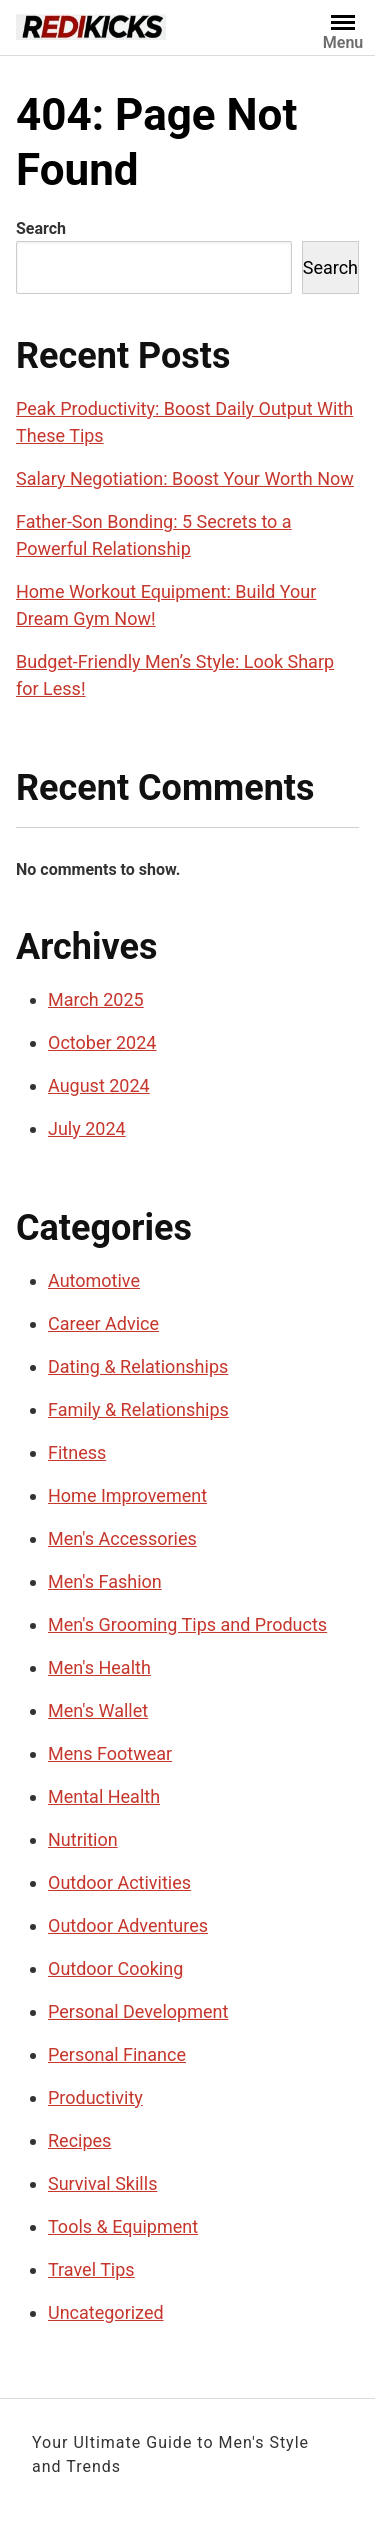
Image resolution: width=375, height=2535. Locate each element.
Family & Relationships (138, 1409)
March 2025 (96, 999)
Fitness (77, 1452)
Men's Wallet (98, 1710)
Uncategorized (106, 2312)
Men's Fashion (105, 1581)
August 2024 (99, 1085)
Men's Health (99, 1667)
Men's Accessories (122, 1538)
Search (41, 228)
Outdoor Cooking (115, 1968)
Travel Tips (91, 2269)
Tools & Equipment (123, 2226)
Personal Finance (117, 2054)
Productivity (95, 2097)
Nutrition (83, 1839)
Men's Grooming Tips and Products (187, 1624)
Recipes (79, 2140)
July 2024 (87, 1128)
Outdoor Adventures (128, 1925)
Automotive (94, 1280)
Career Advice (103, 1323)
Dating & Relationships (138, 1366)
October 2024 (102, 1042)
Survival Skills (102, 2183)
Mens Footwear (110, 1753)
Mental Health (104, 1796)
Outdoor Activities (119, 1882)
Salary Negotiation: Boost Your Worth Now (185, 478)
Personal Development (138, 2011)
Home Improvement (127, 1495)
